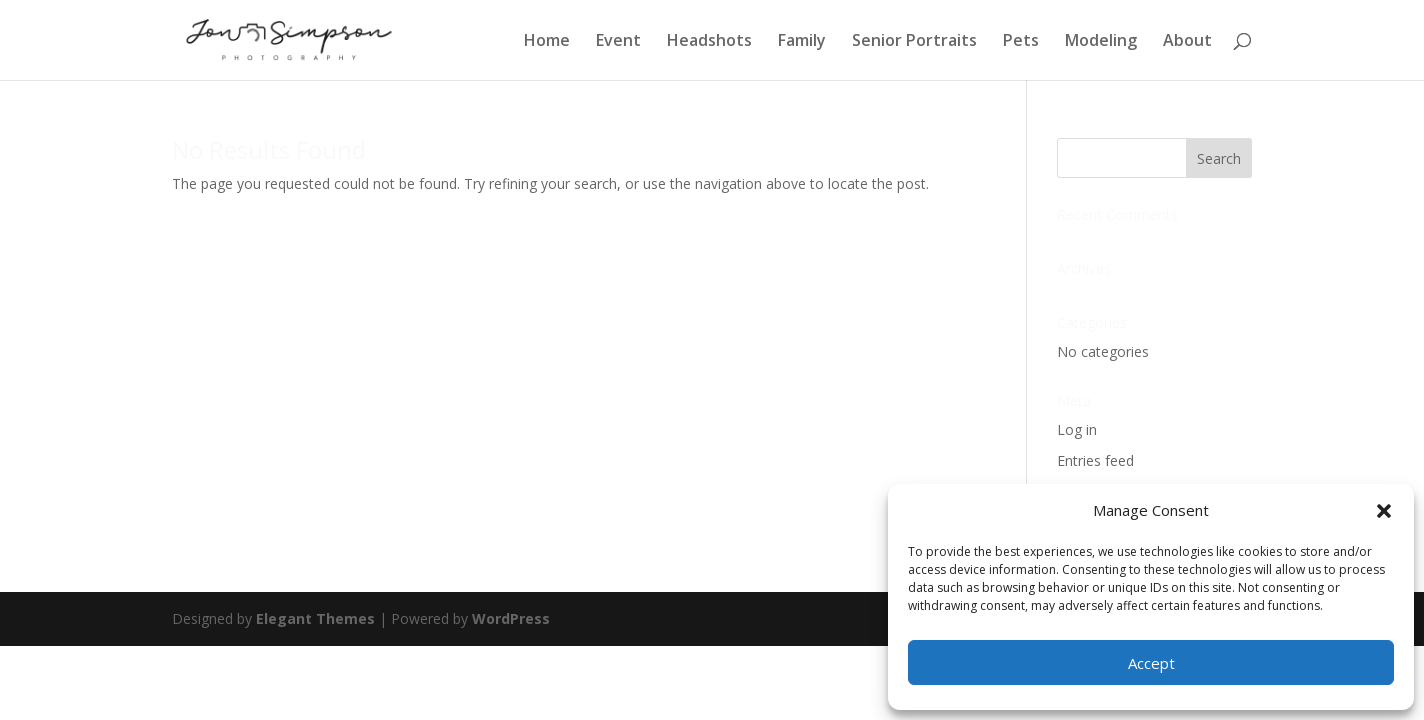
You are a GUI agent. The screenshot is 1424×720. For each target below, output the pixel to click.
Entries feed (1095, 460)
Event (618, 42)
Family (802, 42)
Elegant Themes (315, 618)
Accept (1151, 663)
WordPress (511, 618)
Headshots (709, 42)
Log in (1077, 429)
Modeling (1101, 42)
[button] (1384, 511)
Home (547, 42)
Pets (1021, 42)
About (1187, 42)
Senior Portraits (914, 42)
